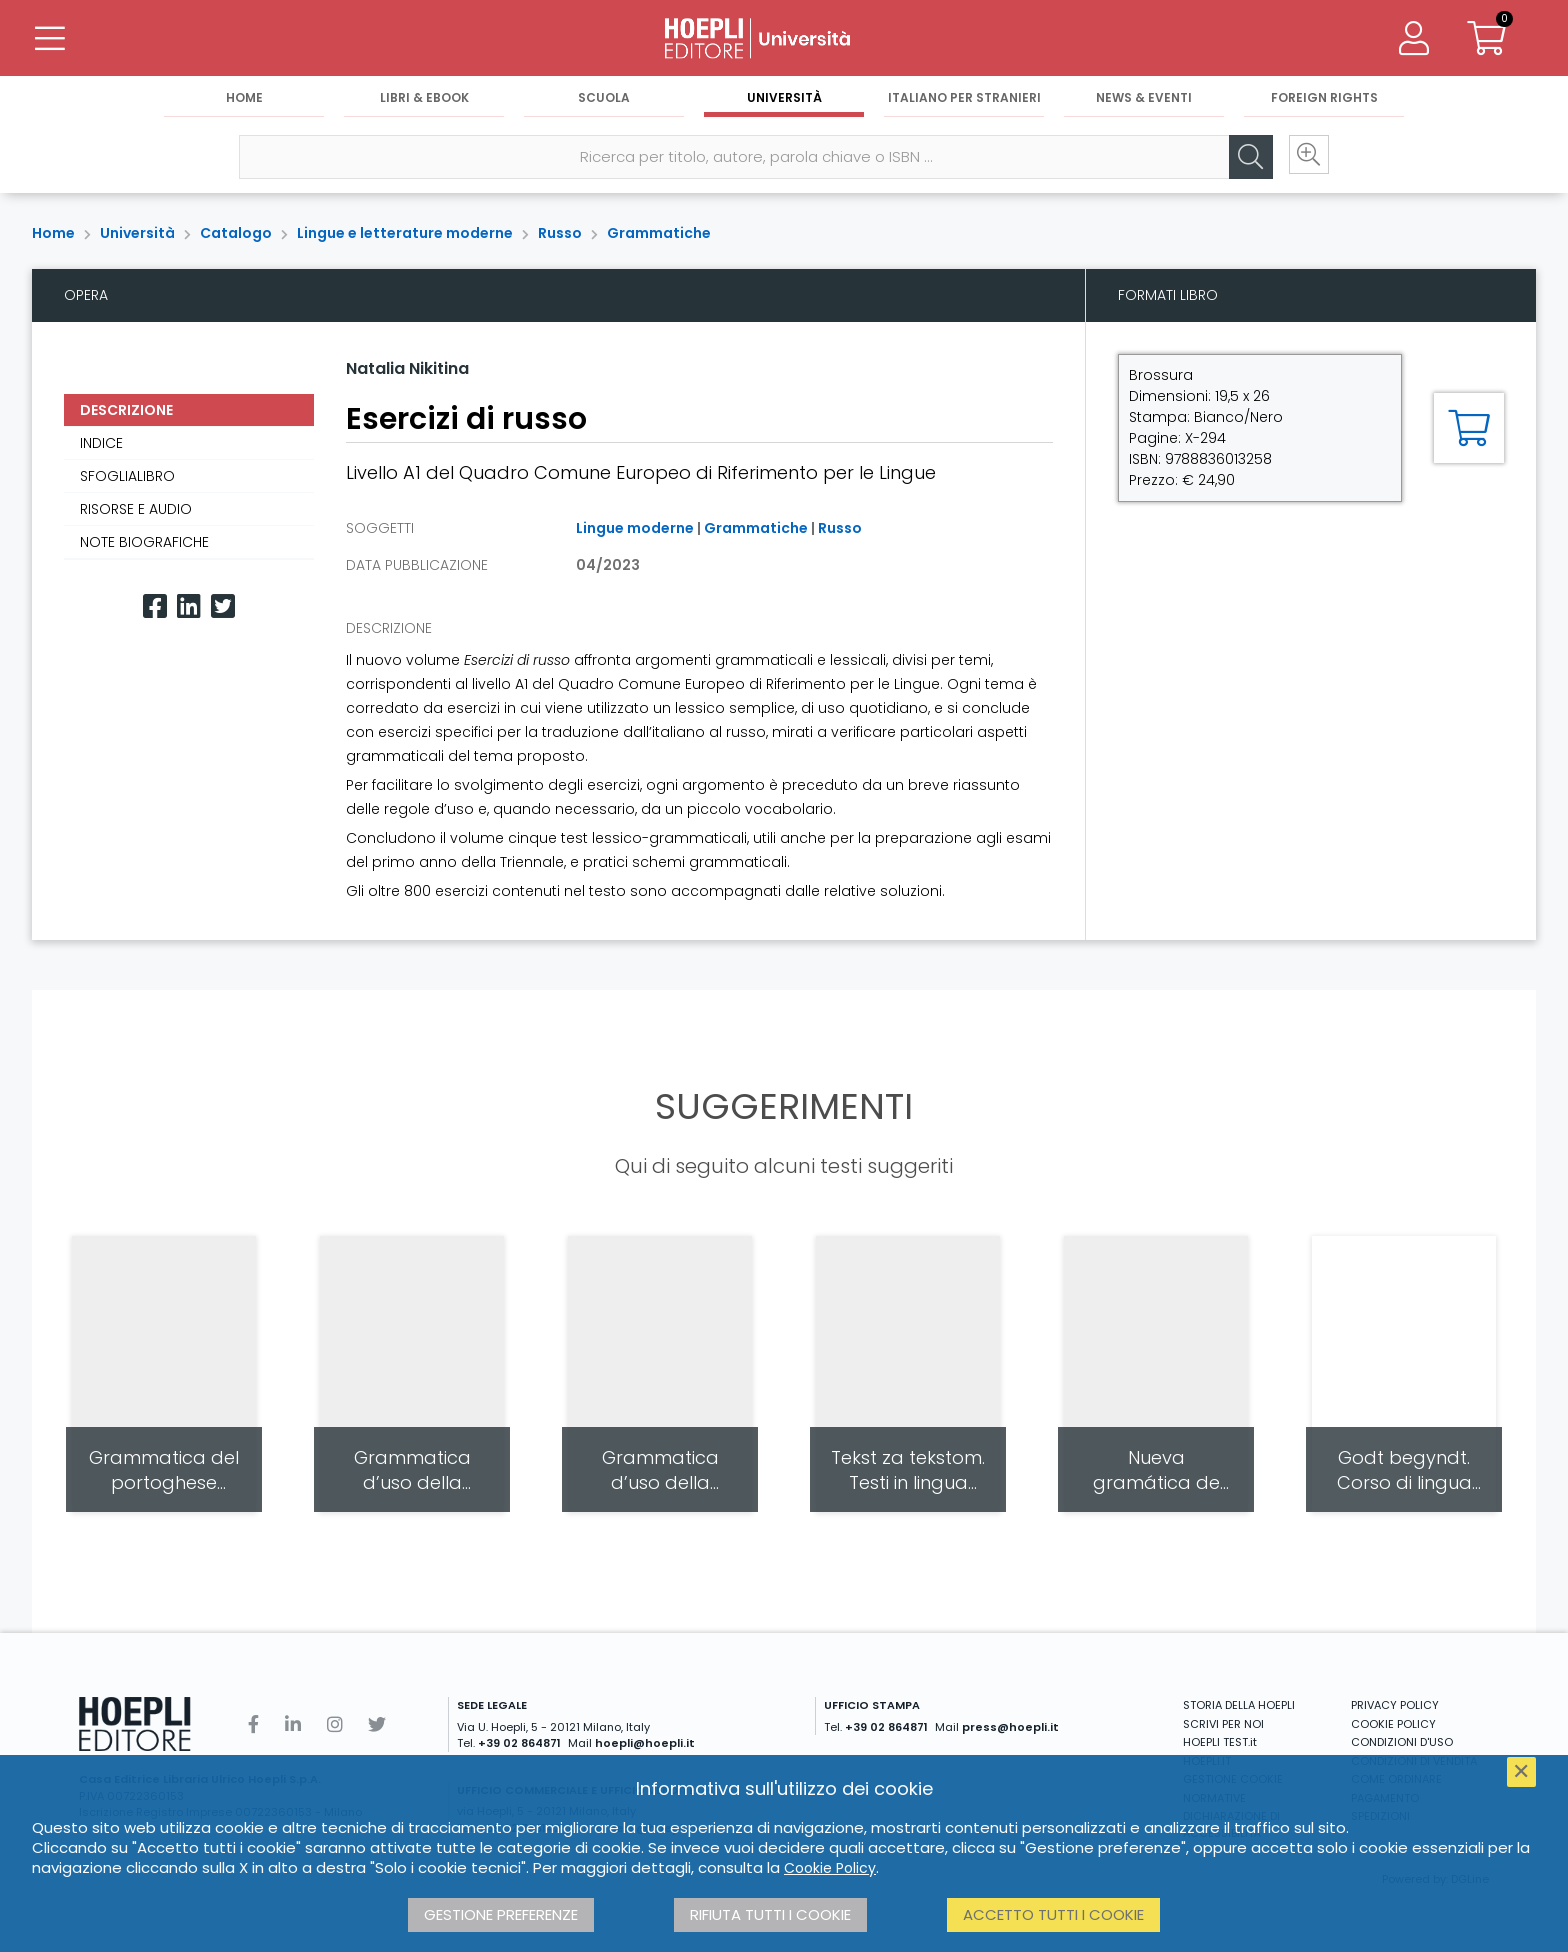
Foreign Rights (1324, 101)
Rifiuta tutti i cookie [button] (770, 1914)
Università (784, 101)
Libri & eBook (424, 101)
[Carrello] (1486, 40)
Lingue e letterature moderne (405, 233)
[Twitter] (223, 606)
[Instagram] (335, 1724)
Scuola (604, 101)
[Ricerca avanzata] (1302, 161)
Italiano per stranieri (964, 101)
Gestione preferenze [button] (501, 1914)
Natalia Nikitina (407, 368)
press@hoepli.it (1010, 1727)
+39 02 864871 (519, 1743)
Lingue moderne (635, 528)
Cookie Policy (830, 1868)
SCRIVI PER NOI (1223, 1724)
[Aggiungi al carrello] (1469, 428)
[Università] (784, 40)
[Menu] (50, 40)
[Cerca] (1242, 161)
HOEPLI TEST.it (1220, 1742)
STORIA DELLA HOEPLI (1239, 1705)
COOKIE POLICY (1393, 1724)
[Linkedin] (189, 606)
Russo (560, 233)
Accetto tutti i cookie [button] (1053, 1914)
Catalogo (236, 233)
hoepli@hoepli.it (645, 1743)
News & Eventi (1144, 101)
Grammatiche (659, 233)
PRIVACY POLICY (1395, 1705)
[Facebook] (155, 606)
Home (244, 101)
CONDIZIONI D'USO (1402, 1742)
